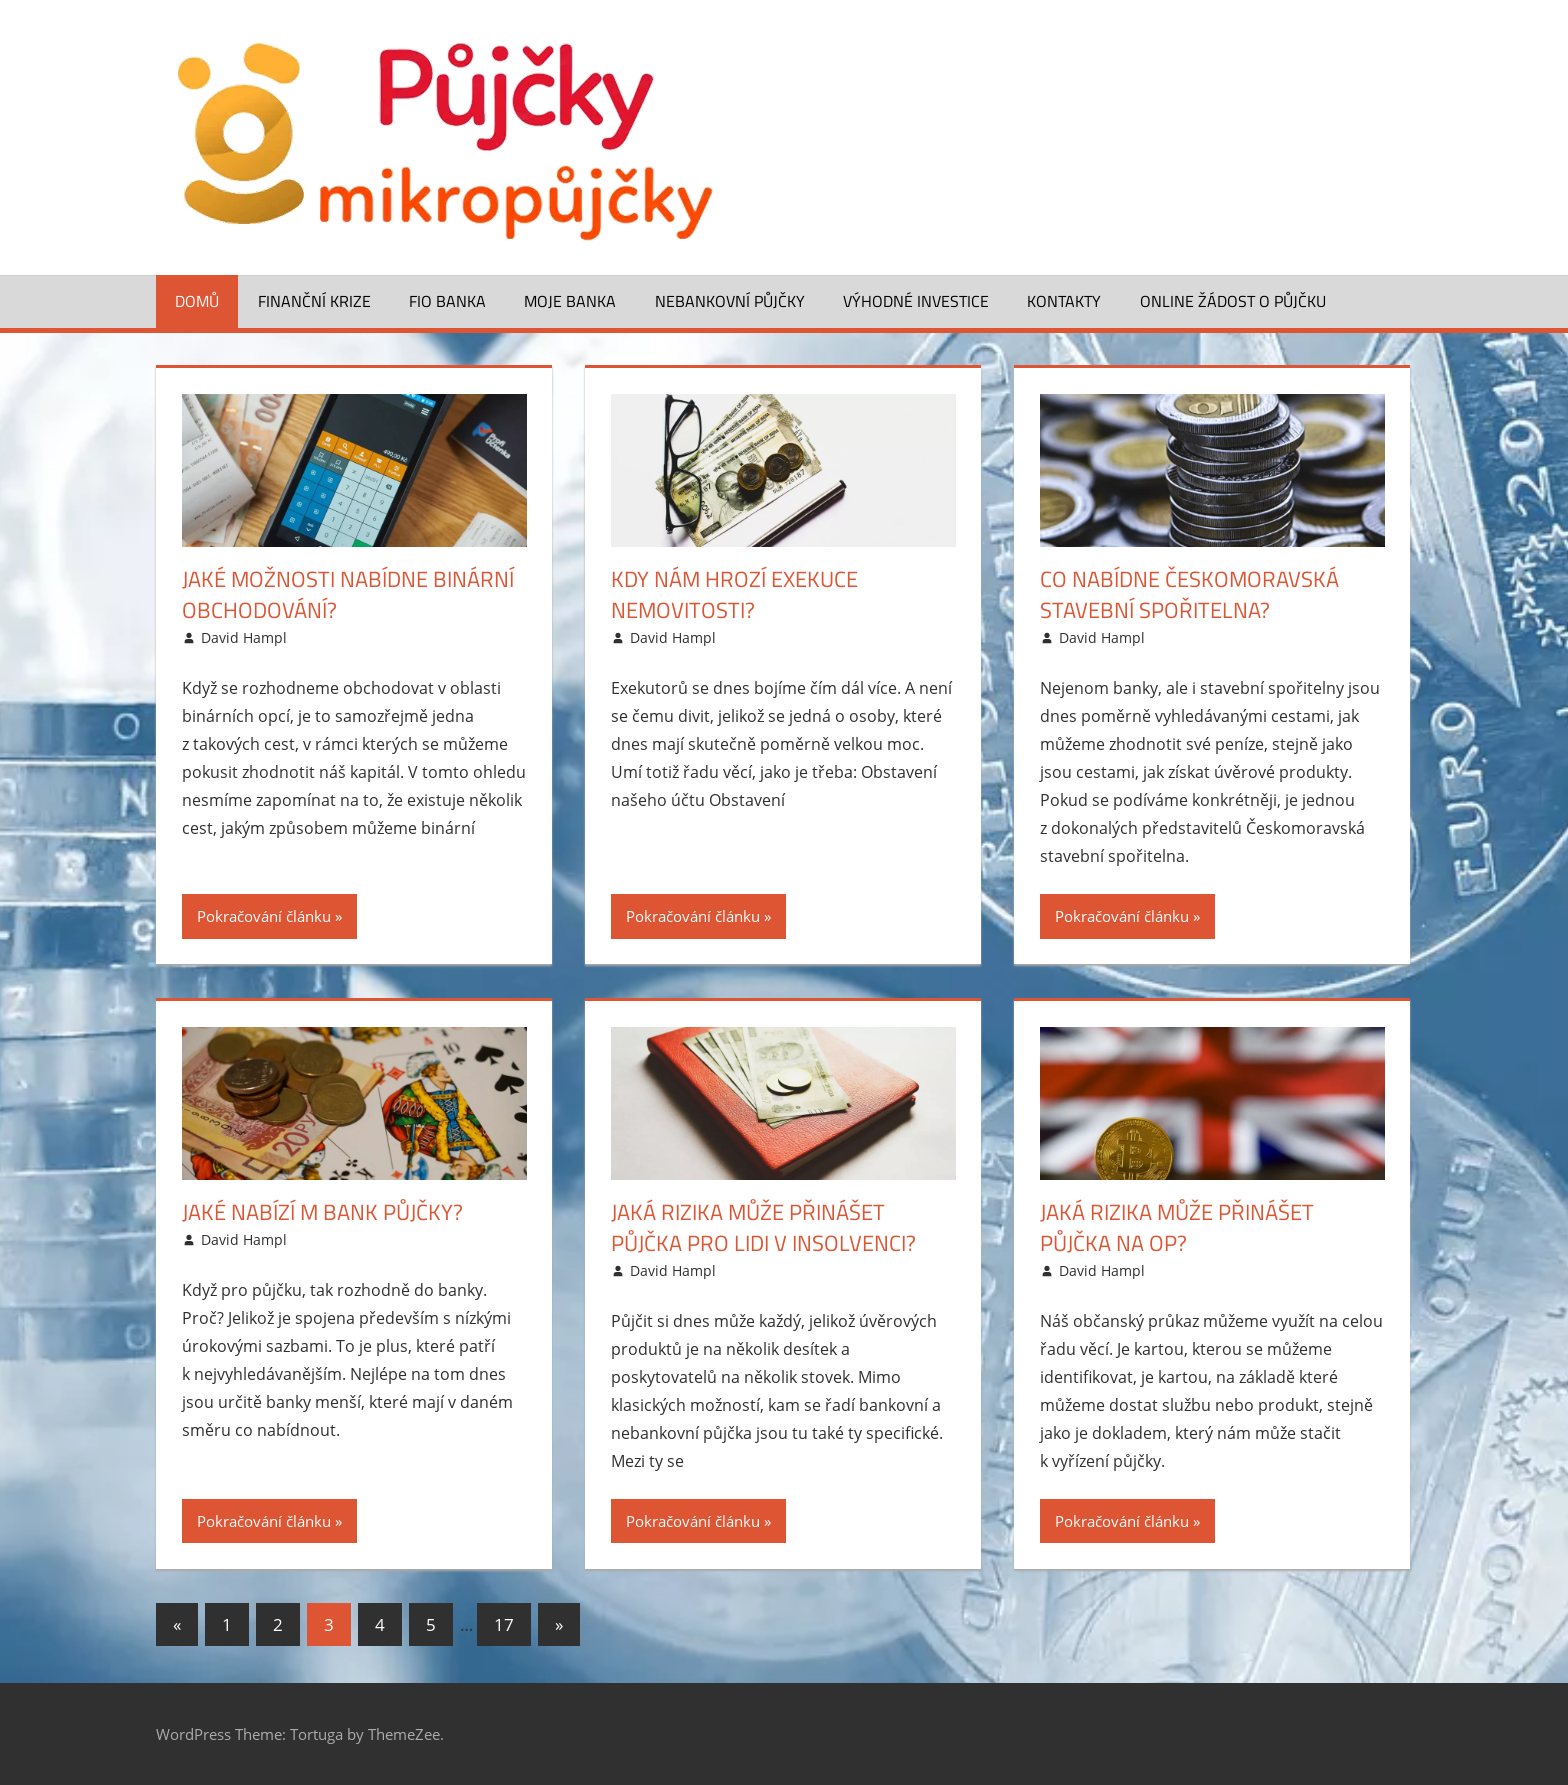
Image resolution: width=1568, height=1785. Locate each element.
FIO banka (447, 301)
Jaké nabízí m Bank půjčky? (322, 1212)
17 (504, 1624)
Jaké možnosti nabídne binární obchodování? (348, 594)
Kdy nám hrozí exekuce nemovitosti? (734, 594)
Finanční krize (314, 301)
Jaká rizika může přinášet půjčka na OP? (1177, 1227)
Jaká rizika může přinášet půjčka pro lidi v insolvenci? (763, 1227)
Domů (197, 301)
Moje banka (570, 301)
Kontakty (1064, 301)
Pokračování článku (264, 916)
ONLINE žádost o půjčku (1233, 301)
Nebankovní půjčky (730, 301)
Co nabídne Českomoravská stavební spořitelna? (1189, 594)
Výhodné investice (916, 301)
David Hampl (244, 637)
